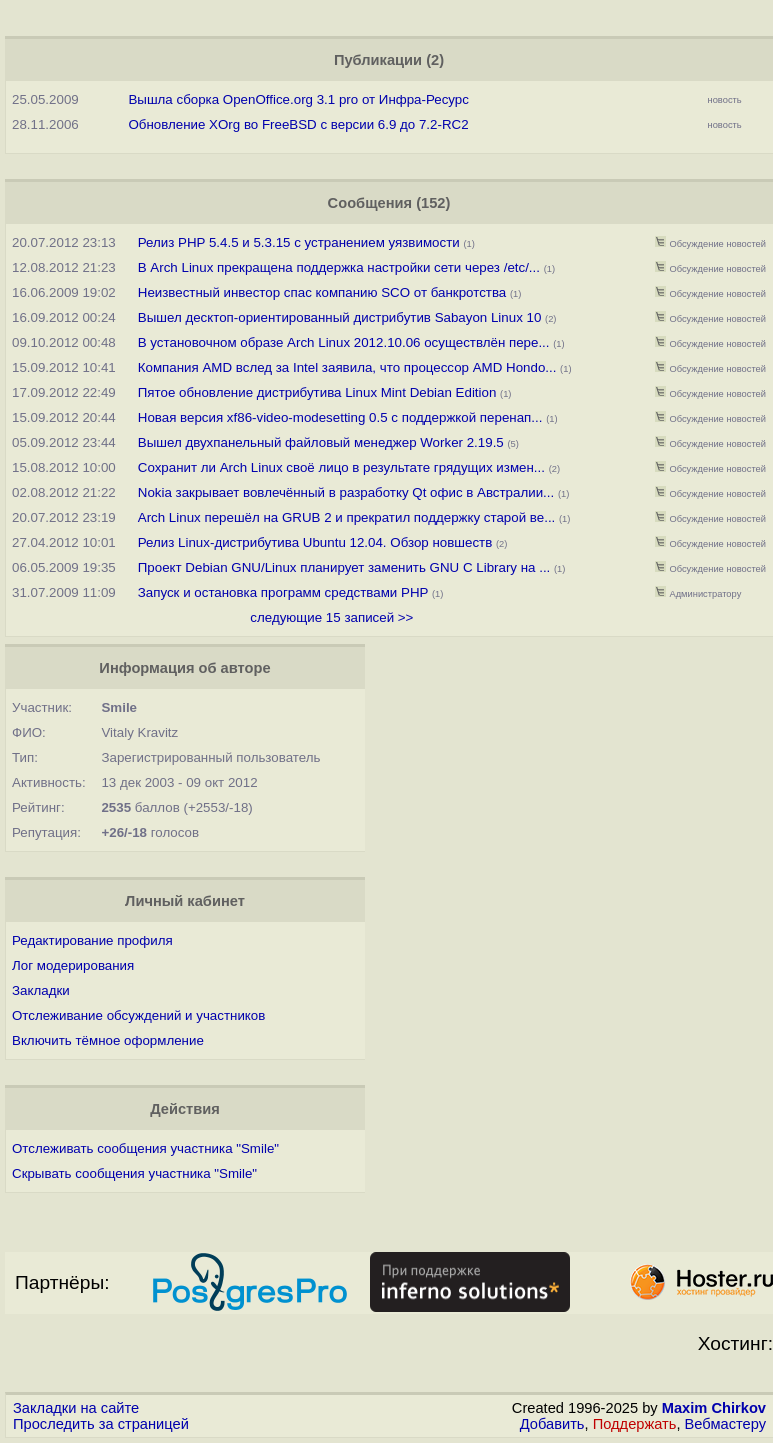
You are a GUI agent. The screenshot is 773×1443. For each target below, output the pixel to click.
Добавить (552, 1424)
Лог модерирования (73, 965)
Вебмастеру (725, 1424)
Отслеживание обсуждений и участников (138, 1015)
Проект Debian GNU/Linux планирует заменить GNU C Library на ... (344, 567)
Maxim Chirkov (714, 1408)
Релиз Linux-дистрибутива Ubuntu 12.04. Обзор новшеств (315, 542)
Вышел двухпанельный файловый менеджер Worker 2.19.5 (321, 442)
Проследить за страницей (101, 1424)
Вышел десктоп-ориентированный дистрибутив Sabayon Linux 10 (340, 317)
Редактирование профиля (92, 940)
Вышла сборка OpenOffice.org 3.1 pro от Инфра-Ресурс (298, 99)
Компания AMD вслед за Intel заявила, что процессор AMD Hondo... (347, 367)
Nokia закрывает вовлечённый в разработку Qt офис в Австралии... (346, 492)
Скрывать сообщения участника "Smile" (134, 1173)
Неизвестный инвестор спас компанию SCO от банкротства (322, 292)
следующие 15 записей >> (331, 617)
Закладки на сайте (76, 1408)
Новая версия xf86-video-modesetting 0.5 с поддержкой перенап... (340, 417)
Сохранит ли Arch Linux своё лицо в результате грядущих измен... (341, 467)
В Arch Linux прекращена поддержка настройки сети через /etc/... (339, 267)
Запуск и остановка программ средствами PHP (283, 592)
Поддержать (635, 1424)
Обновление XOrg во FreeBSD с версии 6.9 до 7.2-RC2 (298, 124)
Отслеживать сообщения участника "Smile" (145, 1148)
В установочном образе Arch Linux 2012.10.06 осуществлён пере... (344, 342)
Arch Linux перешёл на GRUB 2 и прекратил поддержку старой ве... (347, 517)
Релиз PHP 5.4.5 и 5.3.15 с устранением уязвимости (299, 242)
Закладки (41, 990)
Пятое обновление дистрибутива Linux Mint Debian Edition (319, 392)
